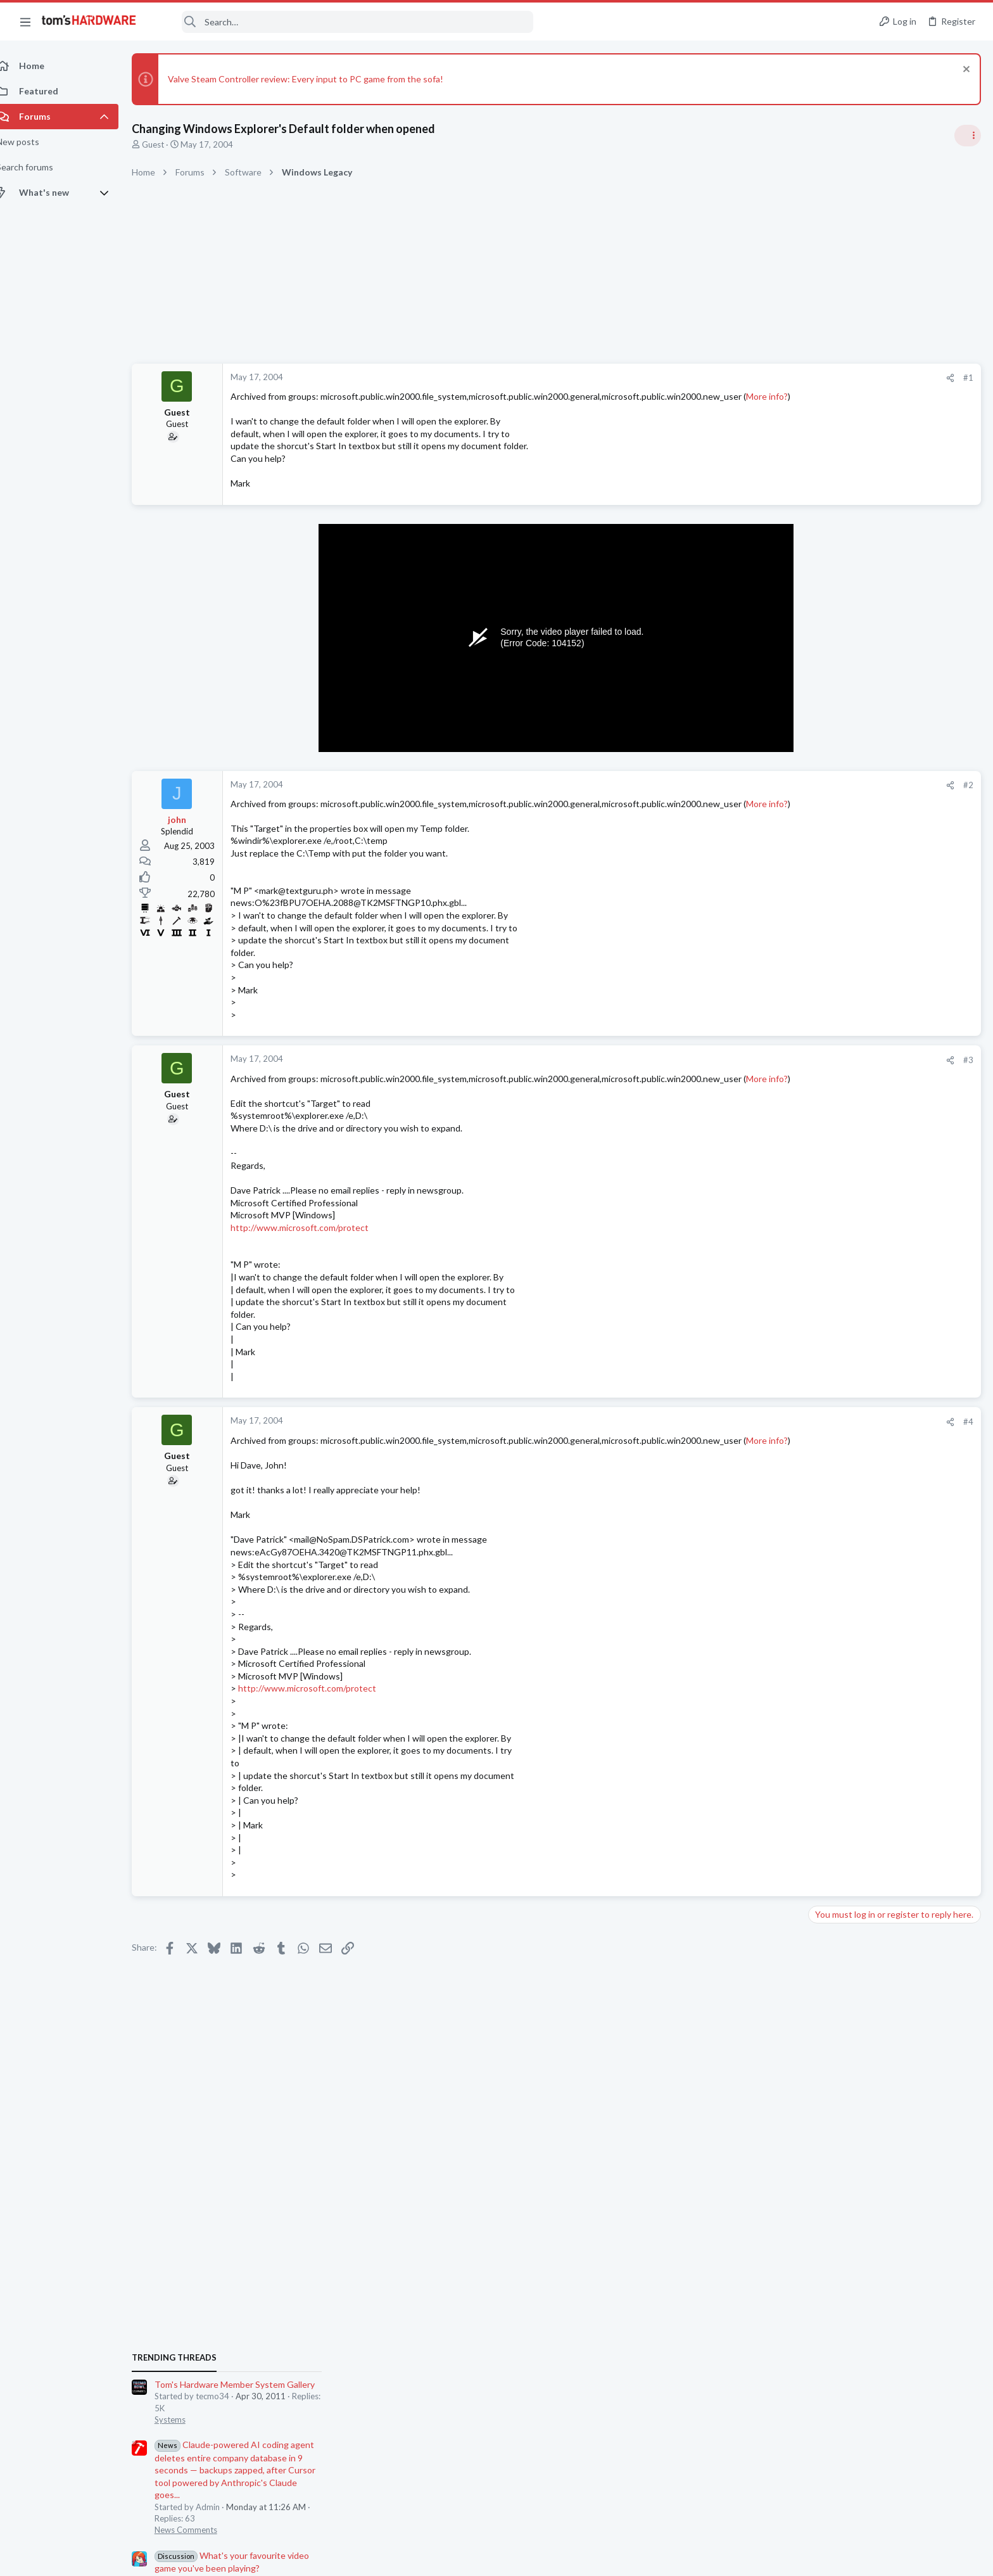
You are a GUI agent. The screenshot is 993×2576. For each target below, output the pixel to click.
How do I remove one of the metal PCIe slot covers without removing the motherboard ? (894, 1534)
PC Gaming (833, 995)
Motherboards (840, 1496)
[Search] (343, 22)
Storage (827, 1180)
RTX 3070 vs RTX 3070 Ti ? (887, 1769)
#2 (765, 798)
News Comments (844, 922)
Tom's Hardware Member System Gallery (893, 776)
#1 (765, 378)
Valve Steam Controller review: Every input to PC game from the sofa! (319, 78)
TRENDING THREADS (832, 750)
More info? (268, 408)
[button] (25, 21)
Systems (828, 812)
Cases (824, 1570)
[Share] (747, 378)
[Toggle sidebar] (967, 135)
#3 (765, 1085)
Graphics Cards (841, 1793)
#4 (765, 1459)
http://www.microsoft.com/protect (313, 1264)
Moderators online (836, 1887)
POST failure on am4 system (889, 1657)
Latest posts (820, 1433)
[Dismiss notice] (964, 70)
